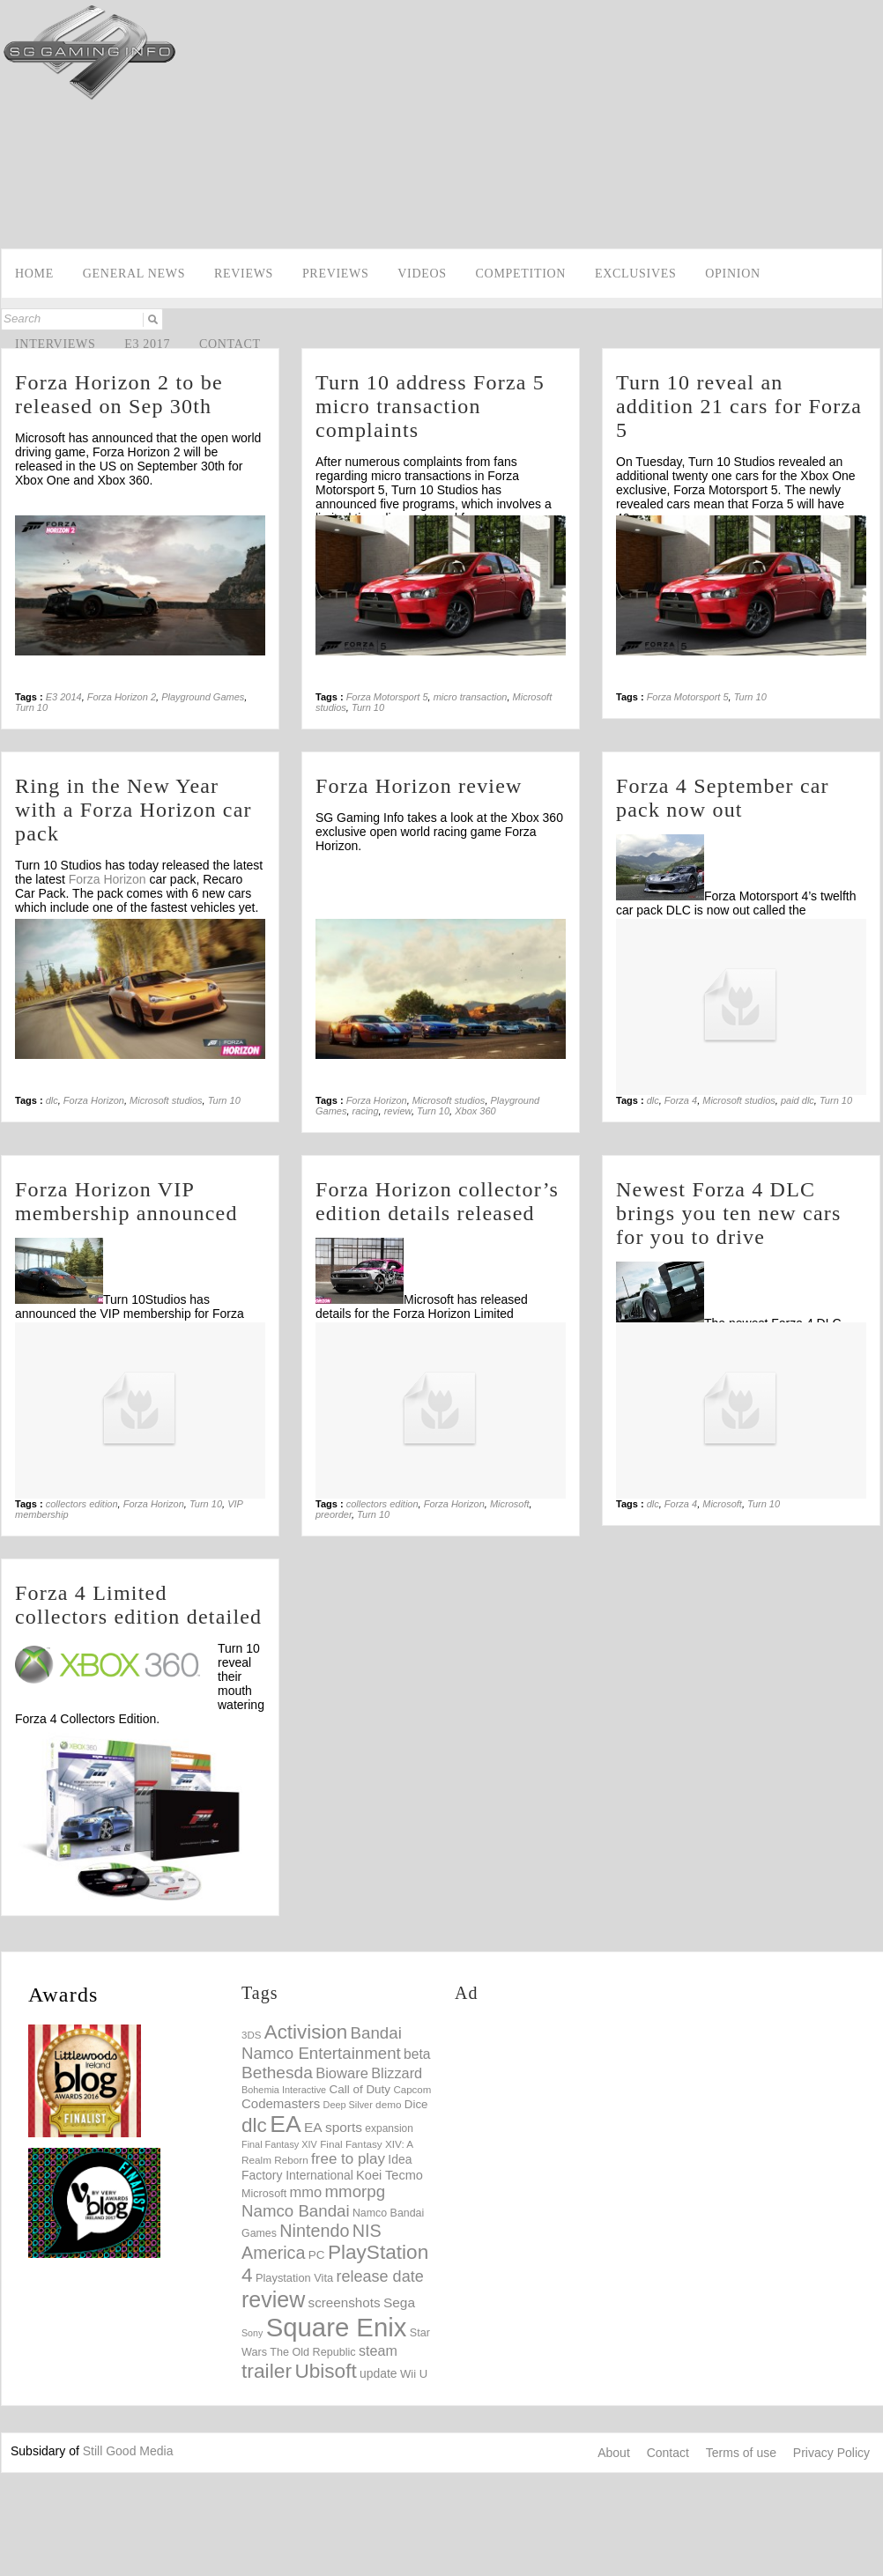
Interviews (55, 344)
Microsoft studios (166, 1100)
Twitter (15, 226)
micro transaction (471, 697)
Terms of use (741, 2453)
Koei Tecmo (389, 2175)
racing (365, 1111)
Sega (399, 2302)
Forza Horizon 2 (121, 697)
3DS (251, 2035)
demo (388, 2104)
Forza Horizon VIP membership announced (126, 1201)
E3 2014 (64, 697)
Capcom (412, 2089)
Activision (306, 2032)
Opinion (732, 273)
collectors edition (82, 1504)
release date (379, 2276)
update (378, 2373)
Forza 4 (680, 1100)
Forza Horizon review (419, 785)
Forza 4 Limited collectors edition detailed (138, 1604)
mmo (306, 2192)
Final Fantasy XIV (279, 2144)
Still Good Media (128, 2451)
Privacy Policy (831, 2453)
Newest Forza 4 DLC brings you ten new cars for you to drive (729, 1213)
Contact (230, 344)
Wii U (413, 2373)
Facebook (15, 199)
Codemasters (280, 2103)
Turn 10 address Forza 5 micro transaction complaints (430, 406)
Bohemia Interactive (283, 2089)
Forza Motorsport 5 (387, 697)
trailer (266, 2370)
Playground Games (202, 697)
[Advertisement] (579, 125)
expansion (389, 2128)
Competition (521, 273)
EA (285, 2124)
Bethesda (277, 2072)
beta (417, 2054)
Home (34, 273)
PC (316, 2254)
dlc (52, 1100)
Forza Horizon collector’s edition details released (437, 1201)
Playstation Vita (294, 2277)
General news (134, 273)
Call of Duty (359, 2089)
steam (378, 2350)
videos (422, 273)
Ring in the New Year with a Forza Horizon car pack (133, 809)
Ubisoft (325, 2371)
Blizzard (396, 2073)
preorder (333, 1514)
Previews (335, 273)
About (613, 2453)
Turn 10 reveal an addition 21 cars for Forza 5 (739, 406)
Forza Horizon (107, 879)
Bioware (341, 2073)
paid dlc (797, 1100)
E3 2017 (147, 344)
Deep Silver (348, 2104)
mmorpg (355, 2191)
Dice (416, 2104)
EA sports (333, 2127)
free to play (348, 2158)
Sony (252, 2333)
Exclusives (636, 273)
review (398, 1111)
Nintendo (314, 2230)
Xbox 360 (475, 1111)
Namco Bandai (295, 2211)
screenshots (344, 2302)
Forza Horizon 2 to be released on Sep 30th (119, 394)
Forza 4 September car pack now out (722, 797)
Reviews (243, 273)
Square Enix (336, 2327)
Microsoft (510, 1504)
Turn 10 (31, 707)
